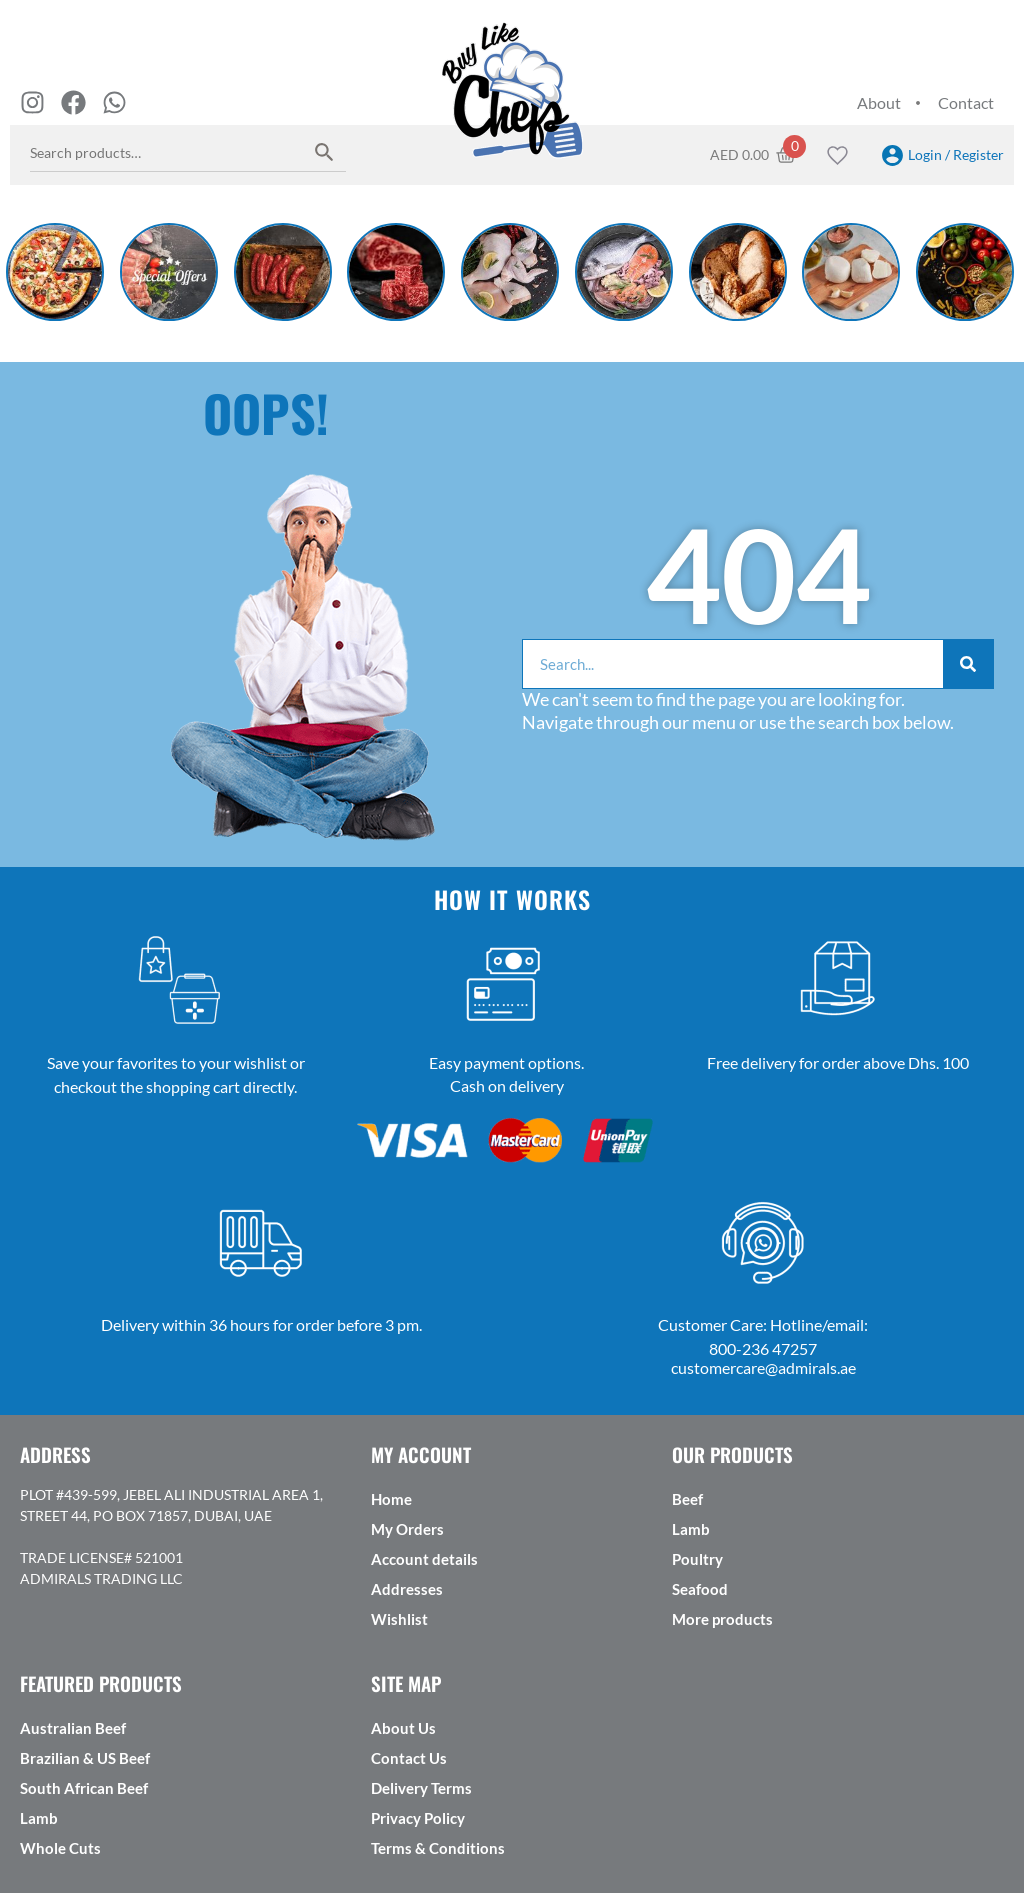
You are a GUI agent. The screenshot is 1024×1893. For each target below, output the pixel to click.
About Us (403, 1728)
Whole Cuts (60, 1848)
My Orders (407, 1529)
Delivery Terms (421, 1788)
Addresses (407, 1589)
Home (391, 1499)
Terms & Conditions (438, 1848)
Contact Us (409, 1758)
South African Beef (84, 1788)
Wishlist (399, 1619)
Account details (424, 1559)
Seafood (700, 1589)
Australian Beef (73, 1728)
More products (722, 1619)
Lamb (691, 1529)
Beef (687, 1499)
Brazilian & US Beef (85, 1758)
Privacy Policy (418, 1818)
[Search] (968, 664)
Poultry (697, 1559)
